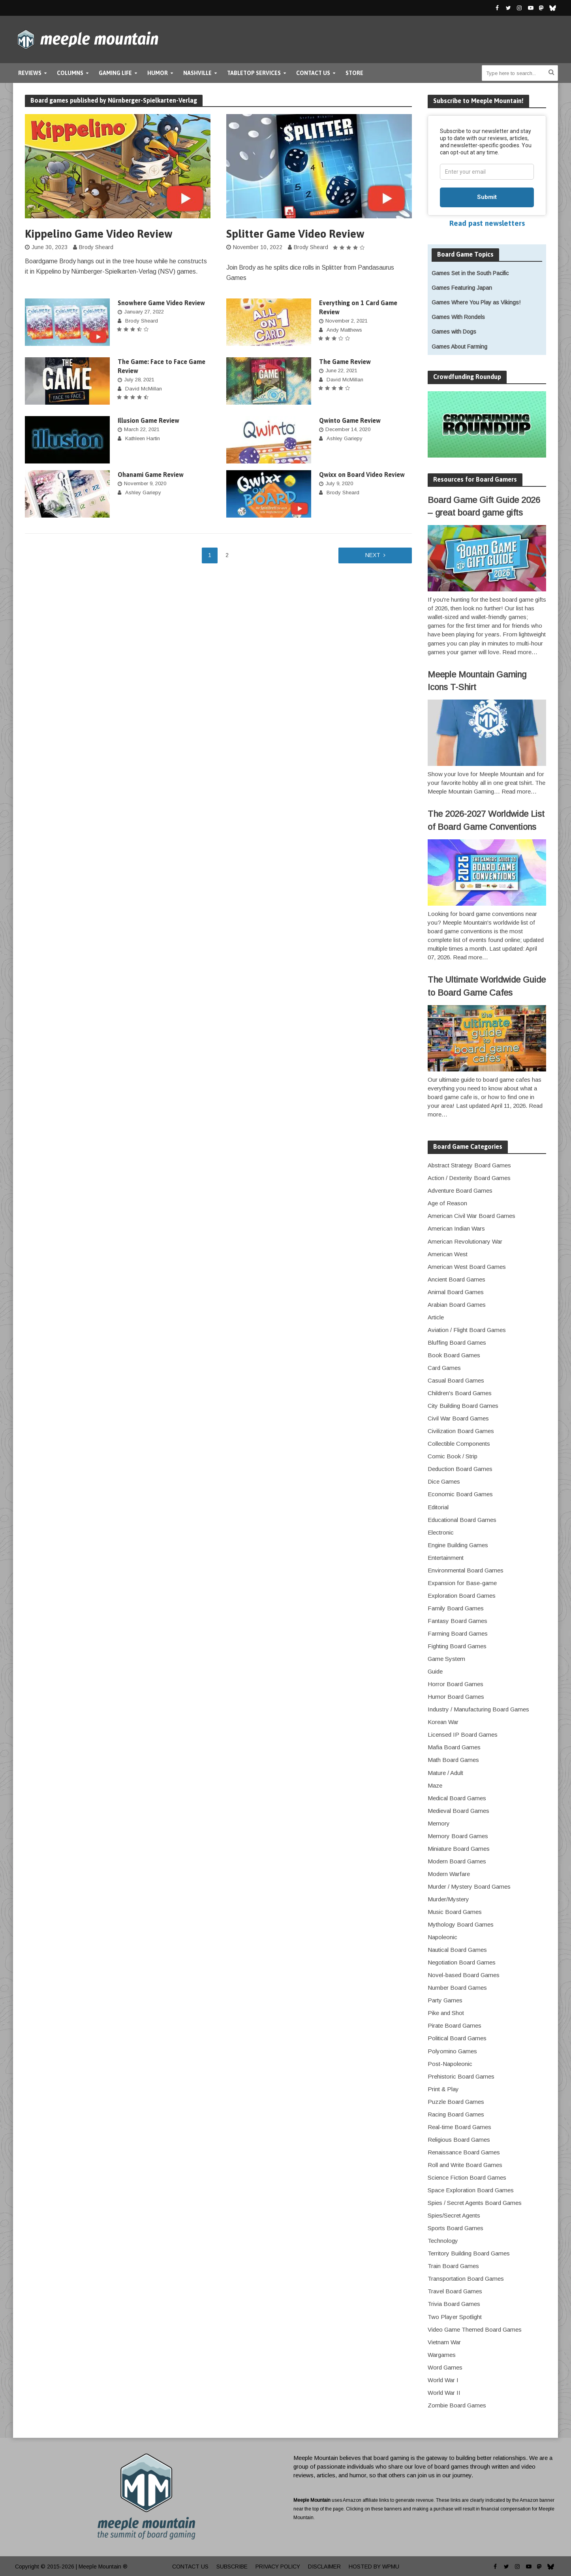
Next (372, 555)
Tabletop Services (254, 73)
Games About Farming (459, 346)
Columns (70, 73)
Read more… (519, 652)
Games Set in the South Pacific (470, 273)
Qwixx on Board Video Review (362, 474)
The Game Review (345, 361)
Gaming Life (115, 73)
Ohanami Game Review (151, 474)
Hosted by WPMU (374, 2566)
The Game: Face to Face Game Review (161, 366)
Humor (157, 73)
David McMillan (143, 389)
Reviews (29, 73)
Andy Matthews (344, 330)
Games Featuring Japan (462, 288)
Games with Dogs (454, 331)
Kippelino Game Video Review (99, 233)
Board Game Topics (465, 254)
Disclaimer (324, 2566)
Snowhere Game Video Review (161, 302)
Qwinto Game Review (350, 420)
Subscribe (232, 2566)
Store (354, 73)
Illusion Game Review (148, 420)
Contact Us (313, 73)
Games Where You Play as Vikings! (476, 302)
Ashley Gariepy (345, 438)
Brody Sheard (96, 247)
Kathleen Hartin (142, 438)
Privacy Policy (277, 2566)
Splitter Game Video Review (295, 233)
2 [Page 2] (227, 555)
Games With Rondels (458, 317)
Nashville (197, 73)
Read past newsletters (487, 223)
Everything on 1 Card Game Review (358, 307)
